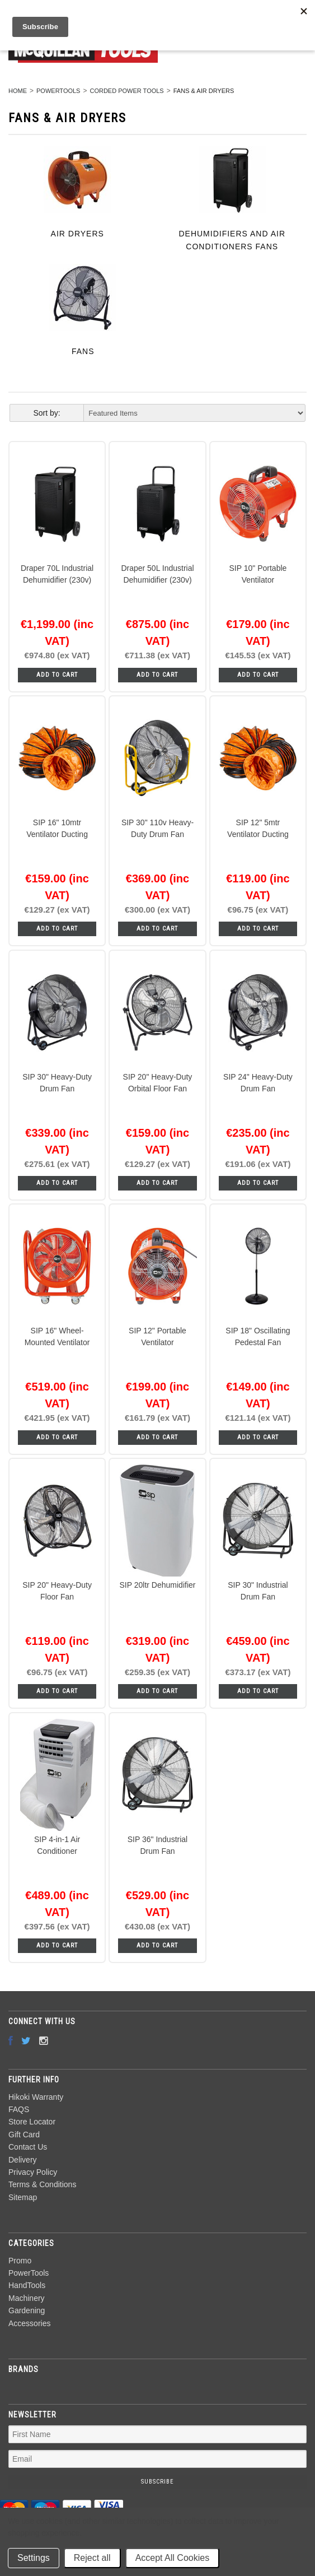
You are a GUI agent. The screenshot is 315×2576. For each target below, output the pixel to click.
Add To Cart (57, 674)
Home (17, 90)
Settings (33, 2558)
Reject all (92, 2558)
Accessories (29, 2323)
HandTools (26, 2285)
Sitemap (22, 2197)
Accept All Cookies (172, 2558)
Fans (83, 351)
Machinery (26, 2298)
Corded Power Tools (126, 90)
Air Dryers (77, 233)
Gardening (26, 2310)
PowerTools (58, 90)
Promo (19, 2260)
